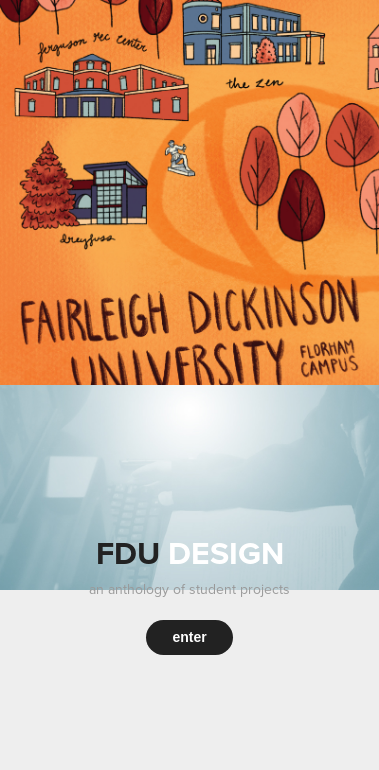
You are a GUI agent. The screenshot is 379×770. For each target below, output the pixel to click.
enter (189, 637)
